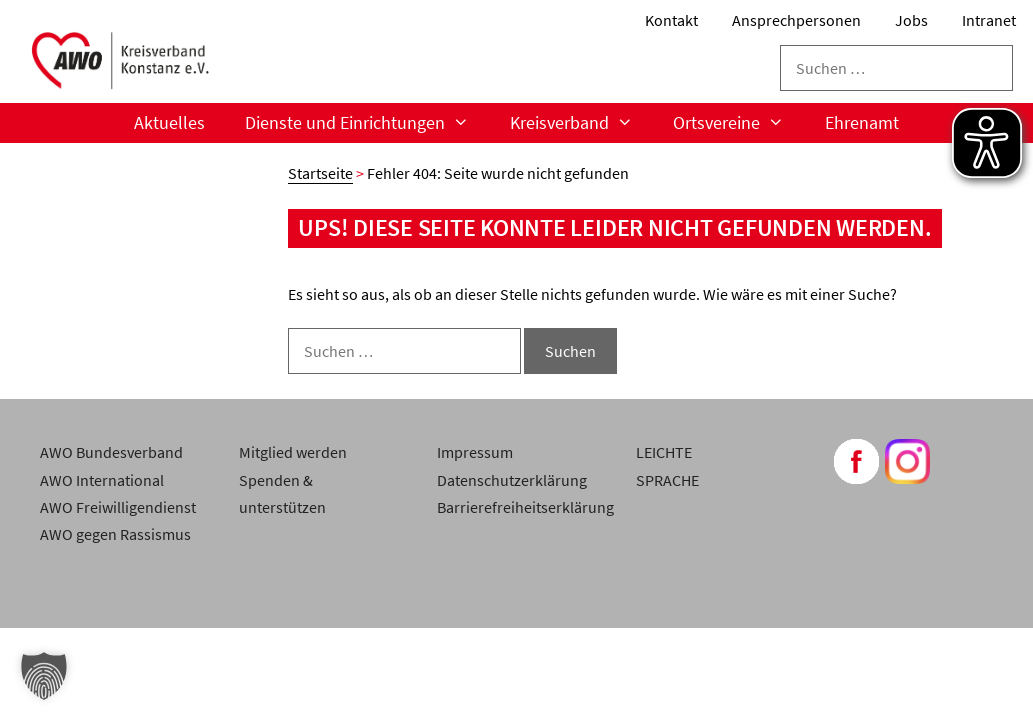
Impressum (475, 452)
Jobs (911, 20)
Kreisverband (581, 123)
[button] (44, 676)
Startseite (320, 173)
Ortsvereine (738, 123)
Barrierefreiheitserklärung (525, 507)
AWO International (102, 480)
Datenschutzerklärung (512, 480)
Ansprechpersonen (796, 20)
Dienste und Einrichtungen (367, 123)
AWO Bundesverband (111, 452)
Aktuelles (169, 122)
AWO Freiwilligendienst (118, 507)
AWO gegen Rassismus (115, 534)
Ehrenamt (862, 122)
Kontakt (671, 20)
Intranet (989, 20)
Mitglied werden (293, 452)
